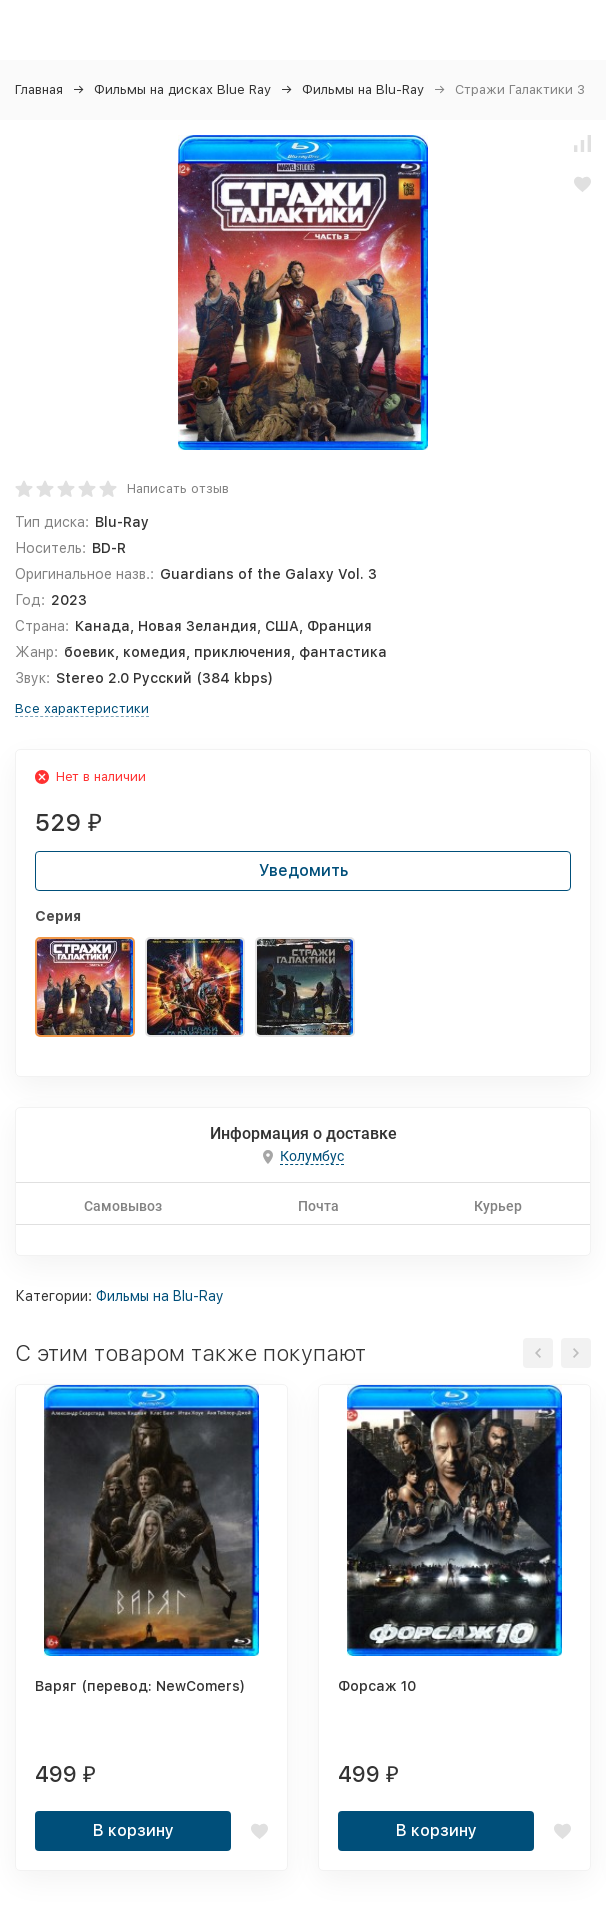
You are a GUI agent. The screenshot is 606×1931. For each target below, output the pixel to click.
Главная (39, 89)
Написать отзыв (178, 488)
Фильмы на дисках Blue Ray (182, 89)
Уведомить (303, 870)
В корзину (133, 1830)
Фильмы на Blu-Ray (363, 89)
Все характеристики (82, 708)
